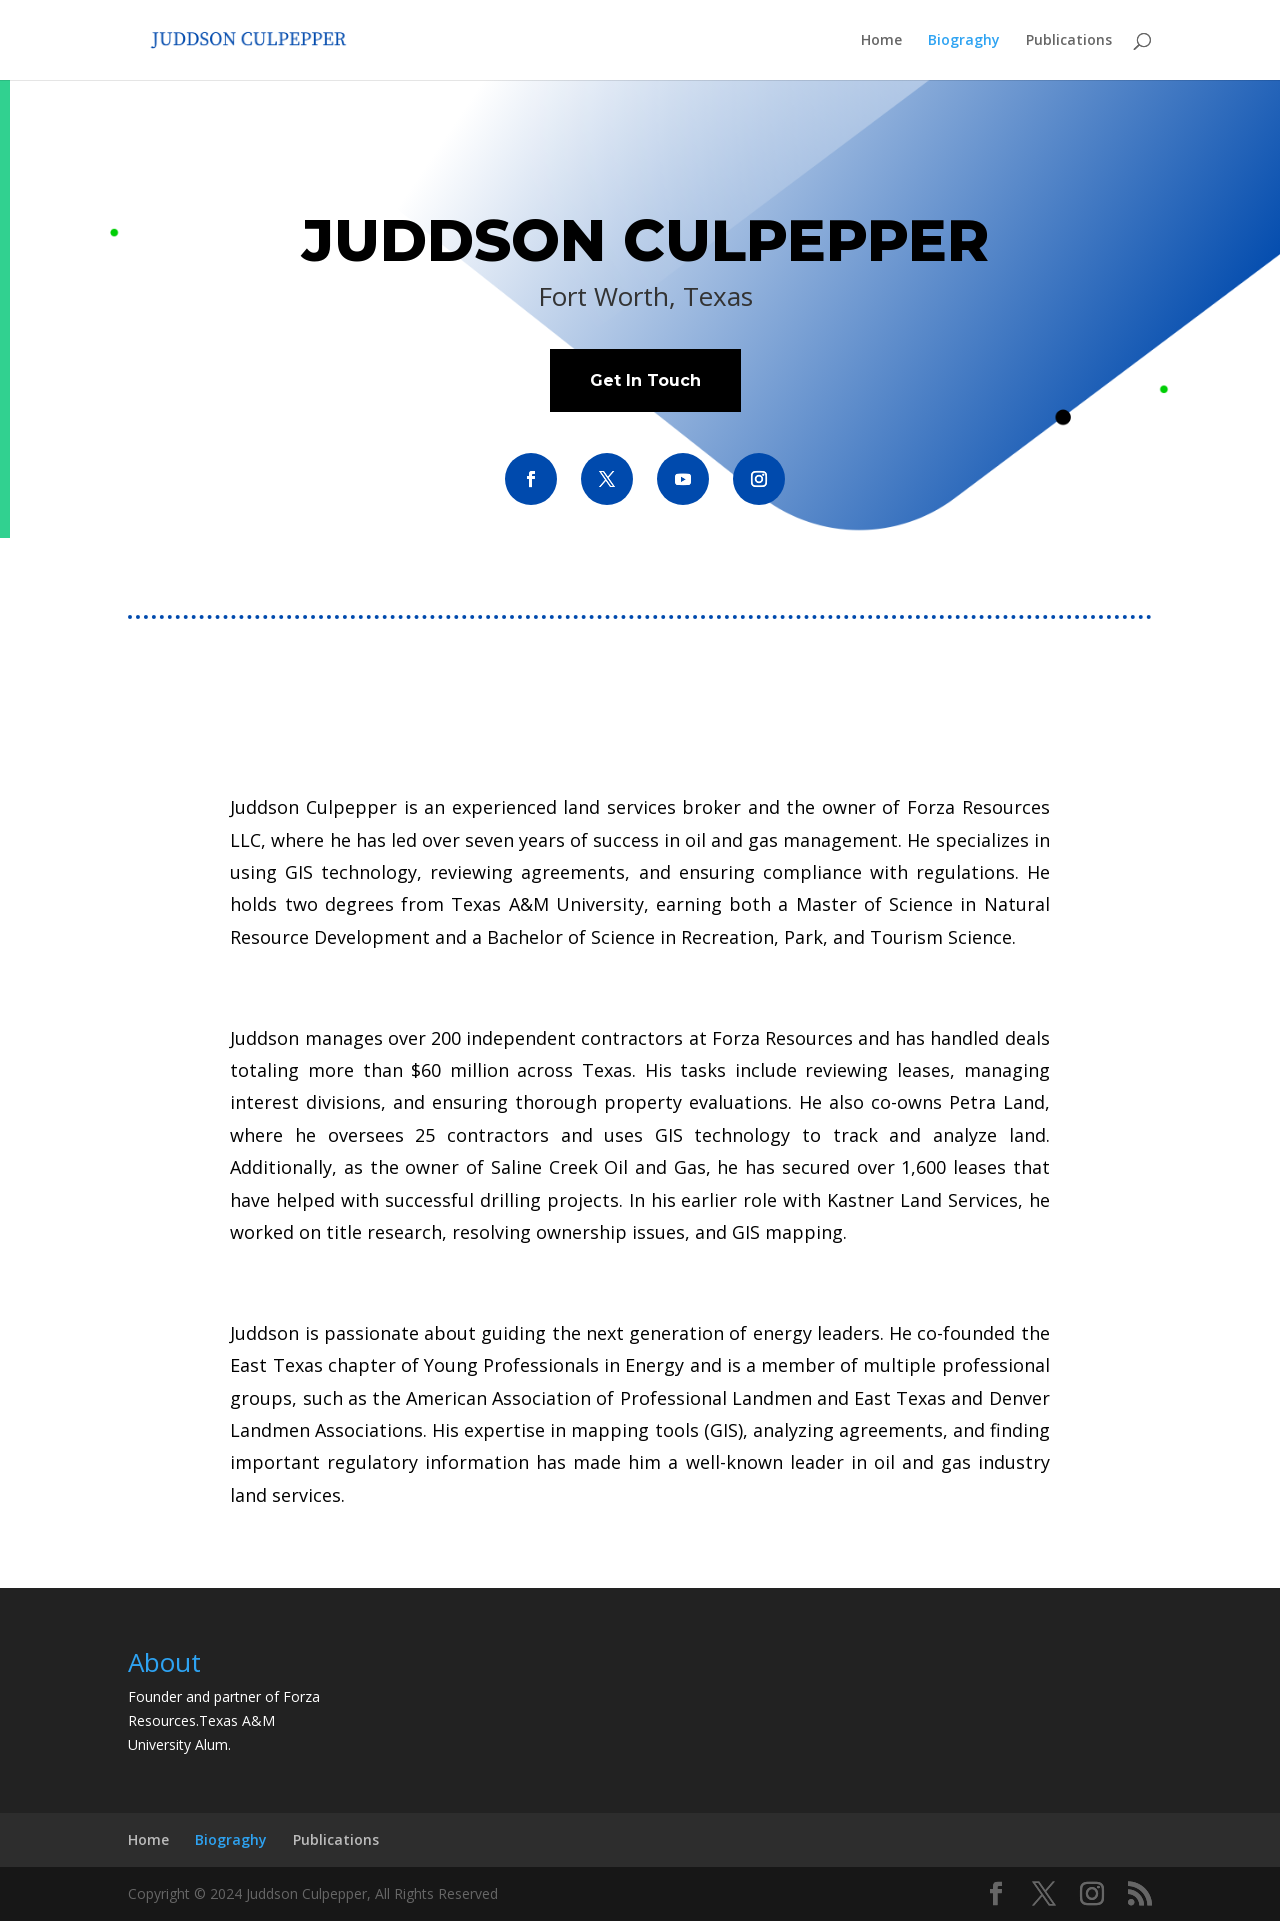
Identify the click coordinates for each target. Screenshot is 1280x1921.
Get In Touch (645, 380)
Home (881, 41)
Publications (1069, 41)
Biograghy (964, 41)
